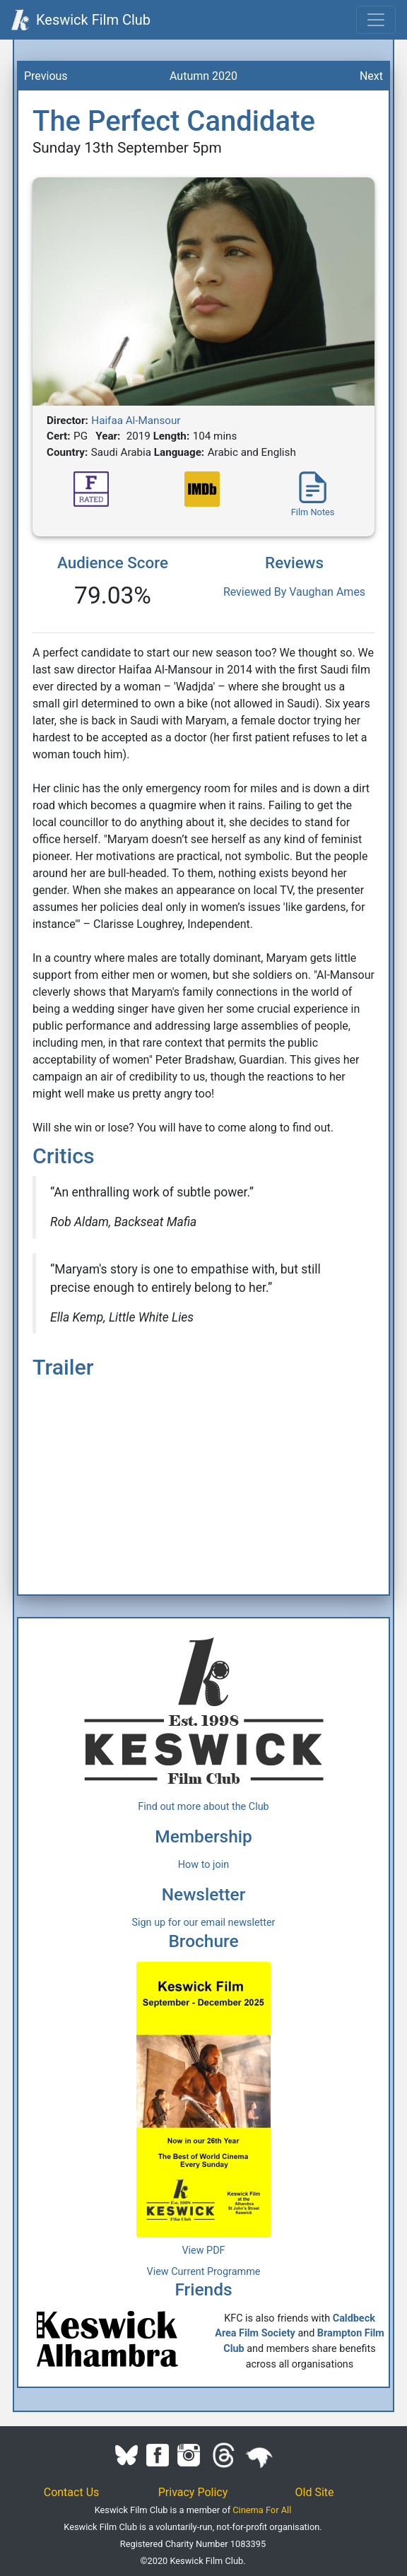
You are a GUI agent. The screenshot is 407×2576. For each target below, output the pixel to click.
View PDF (203, 2251)
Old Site (314, 2492)
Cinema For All (261, 2510)
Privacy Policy (193, 2492)
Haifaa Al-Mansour (135, 420)
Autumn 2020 (203, 76)
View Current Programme (204, 2272)
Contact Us (72, 2492)
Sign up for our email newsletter (204, 1923)
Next (371, 76)
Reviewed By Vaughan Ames (294, 592)
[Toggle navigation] (376, 20)
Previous (46, 76)
